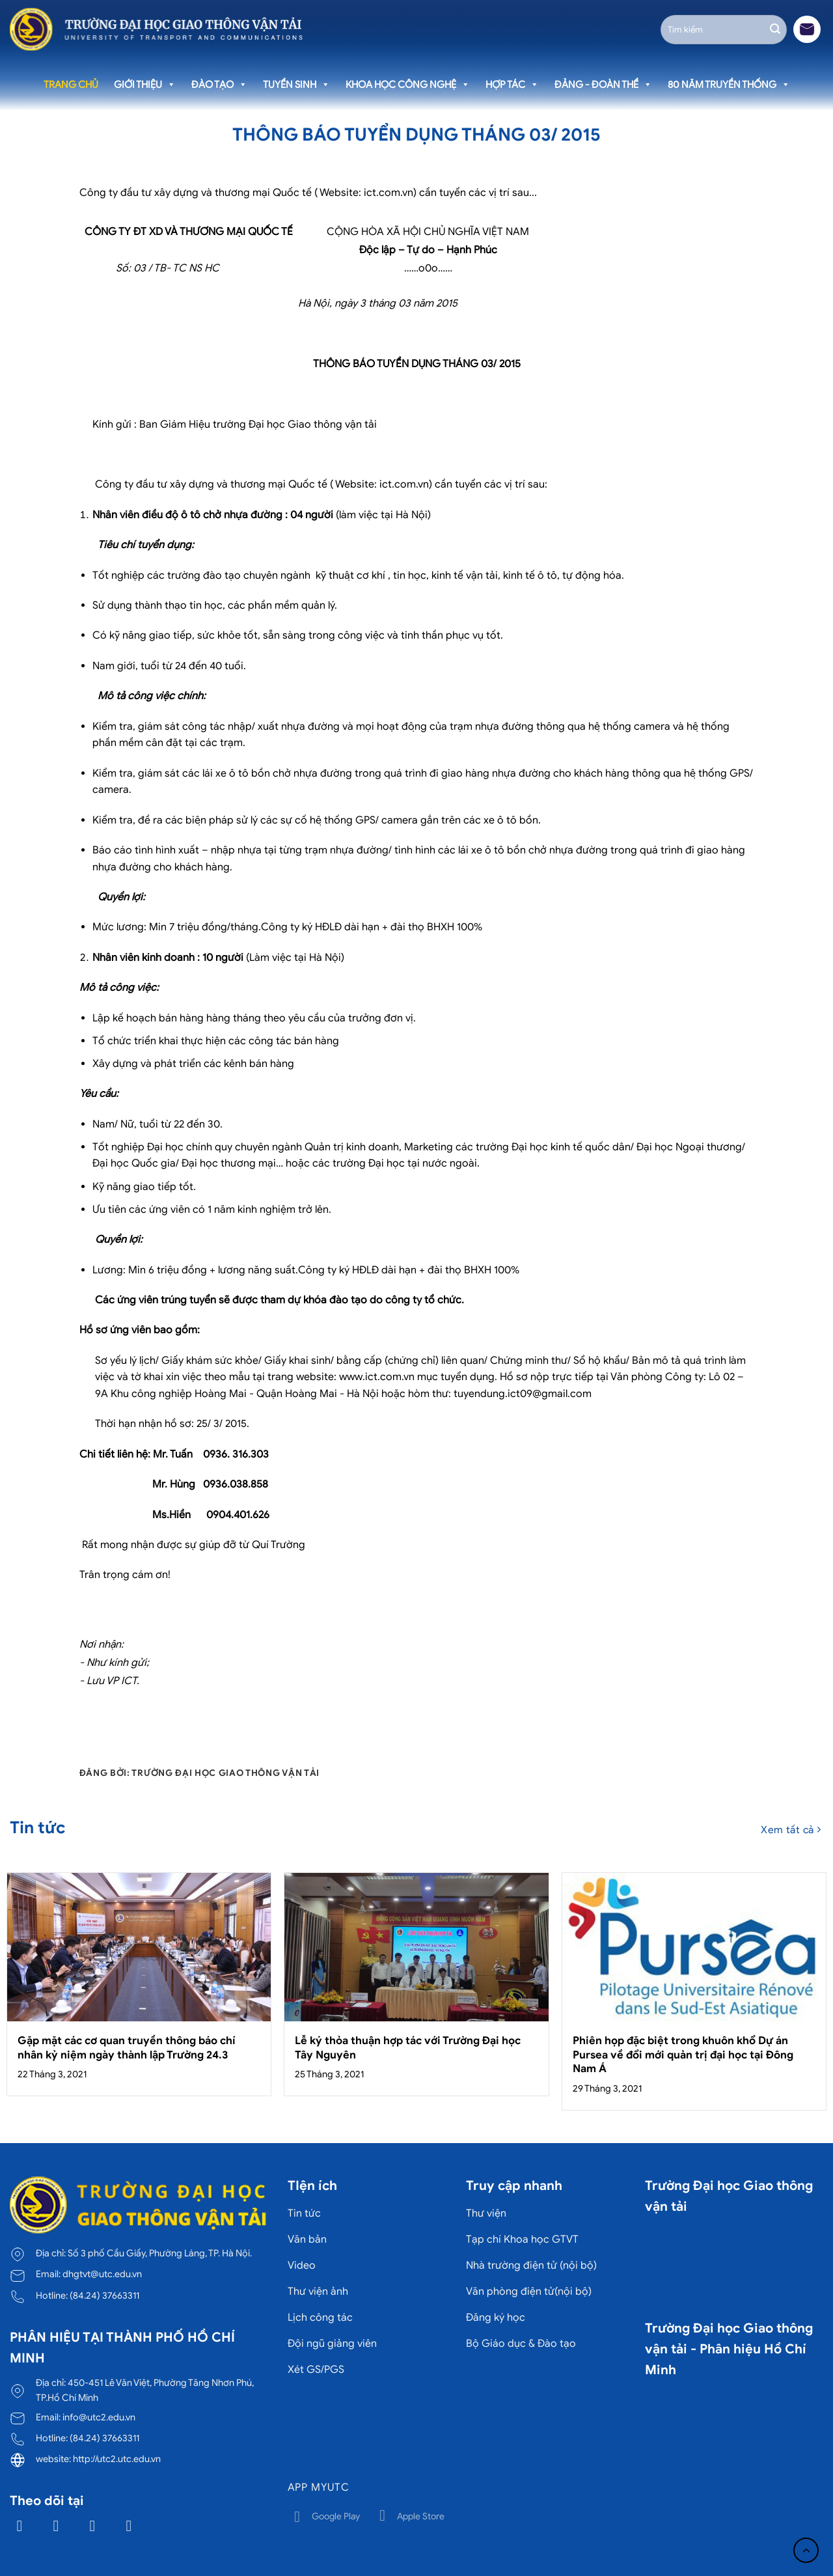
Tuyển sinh (296, 85)
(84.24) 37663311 (104, 2295)
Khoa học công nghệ (408, 85)
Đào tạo (219, 85)
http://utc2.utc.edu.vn (117, 2459)
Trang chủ (71, 84)
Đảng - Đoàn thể (603, 85)
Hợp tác (512, 85)
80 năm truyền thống (729, 85)
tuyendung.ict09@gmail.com (523, 1393)
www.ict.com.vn (377, 1376)
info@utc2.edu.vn (98, 2417)
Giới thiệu (145, 85)
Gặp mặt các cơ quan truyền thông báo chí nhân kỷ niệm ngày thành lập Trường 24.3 (127, 2048)
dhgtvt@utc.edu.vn (102, 2274)
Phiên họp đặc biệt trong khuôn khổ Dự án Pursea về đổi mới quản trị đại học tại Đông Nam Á (683, 2054)
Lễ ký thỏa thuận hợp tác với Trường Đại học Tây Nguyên (408, 2048)
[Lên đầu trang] (806, 2550)
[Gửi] (775, 29)
